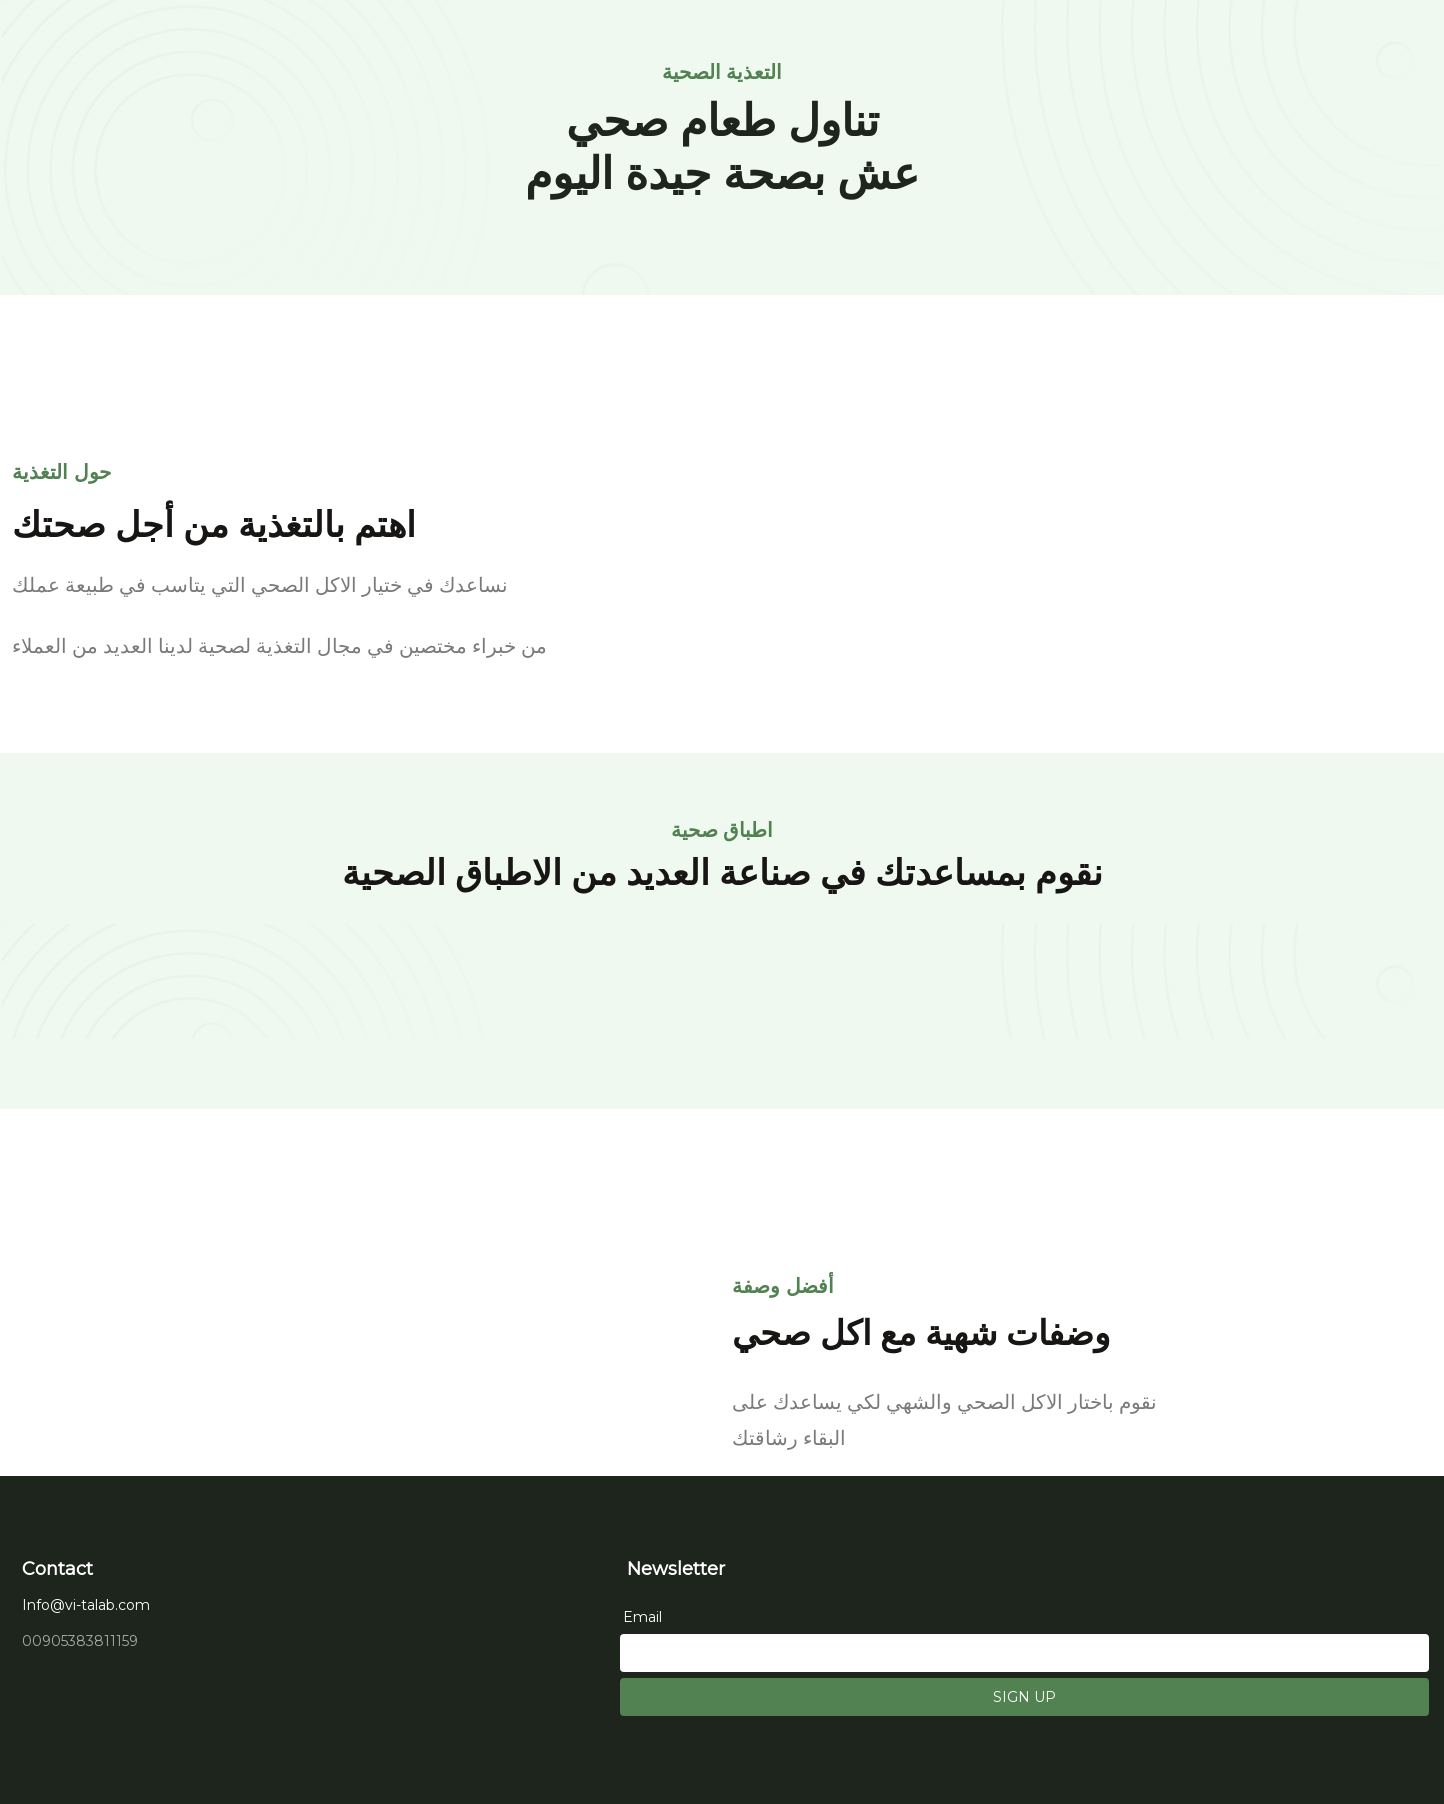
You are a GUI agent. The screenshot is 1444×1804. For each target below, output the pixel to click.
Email (642, 1617)
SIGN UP (1024, 1697)
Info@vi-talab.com (86, 1605)
